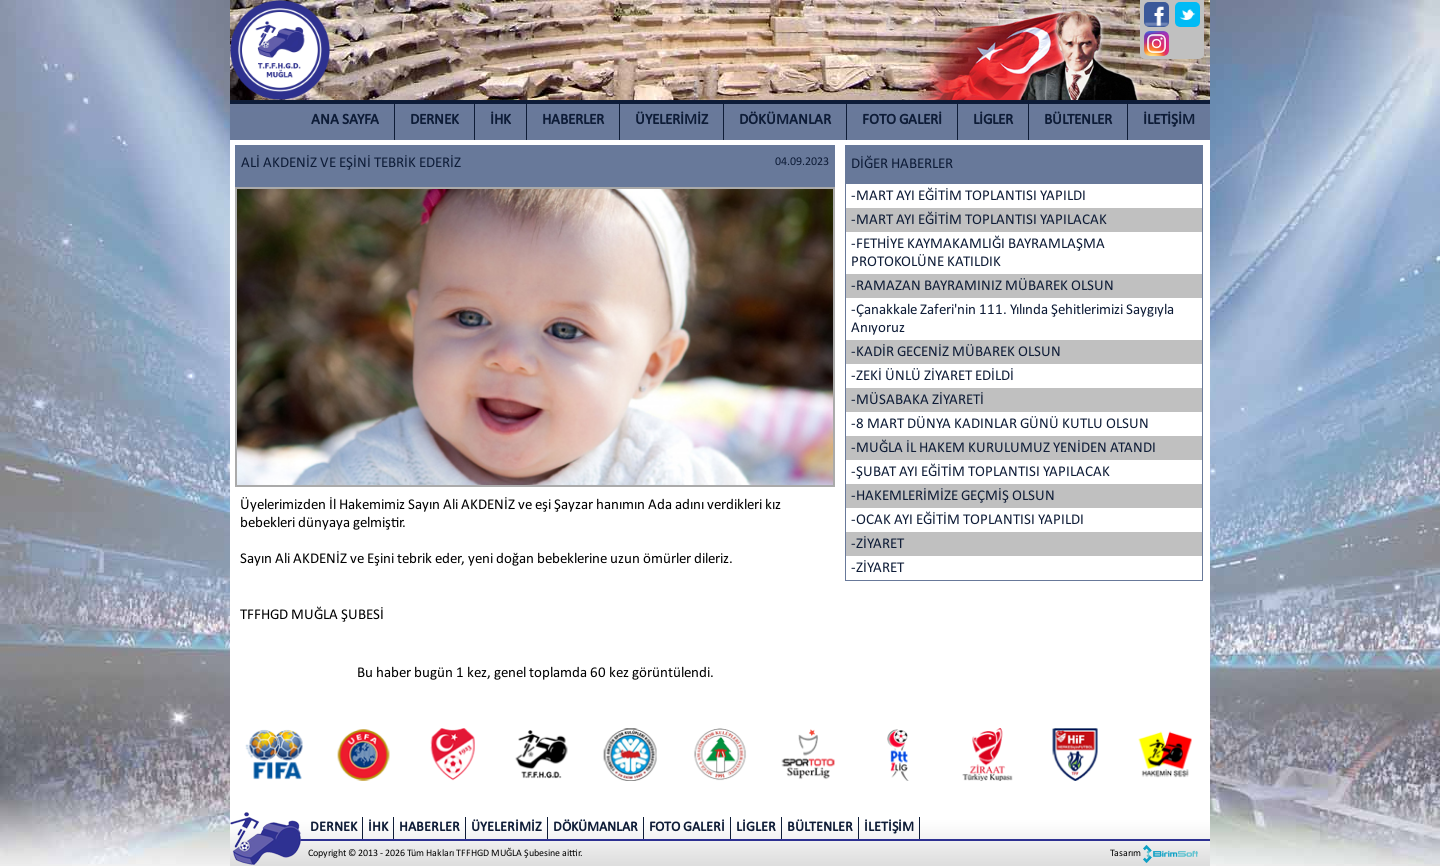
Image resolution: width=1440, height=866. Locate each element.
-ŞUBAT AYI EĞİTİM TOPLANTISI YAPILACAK (980, 472)
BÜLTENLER (1078, 120)
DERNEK (434, 120)
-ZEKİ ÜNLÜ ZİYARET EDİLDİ (932, 376)
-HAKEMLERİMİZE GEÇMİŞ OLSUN (953, 496)
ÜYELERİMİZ (671, 120)
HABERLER (573, 120)
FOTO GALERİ (902, 120)
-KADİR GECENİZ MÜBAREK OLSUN (956, 352)
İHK (500, 120)
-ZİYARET (877, 544)
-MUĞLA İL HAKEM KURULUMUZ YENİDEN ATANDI (1003, 448)
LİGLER (993, 120)
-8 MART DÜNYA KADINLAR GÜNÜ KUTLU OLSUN (1000, 424)
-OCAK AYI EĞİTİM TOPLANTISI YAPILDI (967, 520)
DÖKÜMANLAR (785, 120)
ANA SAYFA (345, 120)
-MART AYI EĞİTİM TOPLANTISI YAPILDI (968, 196)
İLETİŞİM (1169, 120)
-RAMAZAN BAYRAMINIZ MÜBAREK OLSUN (982, 286)
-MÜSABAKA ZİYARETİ (917, 400)
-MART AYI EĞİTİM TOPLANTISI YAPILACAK (979, 220)
